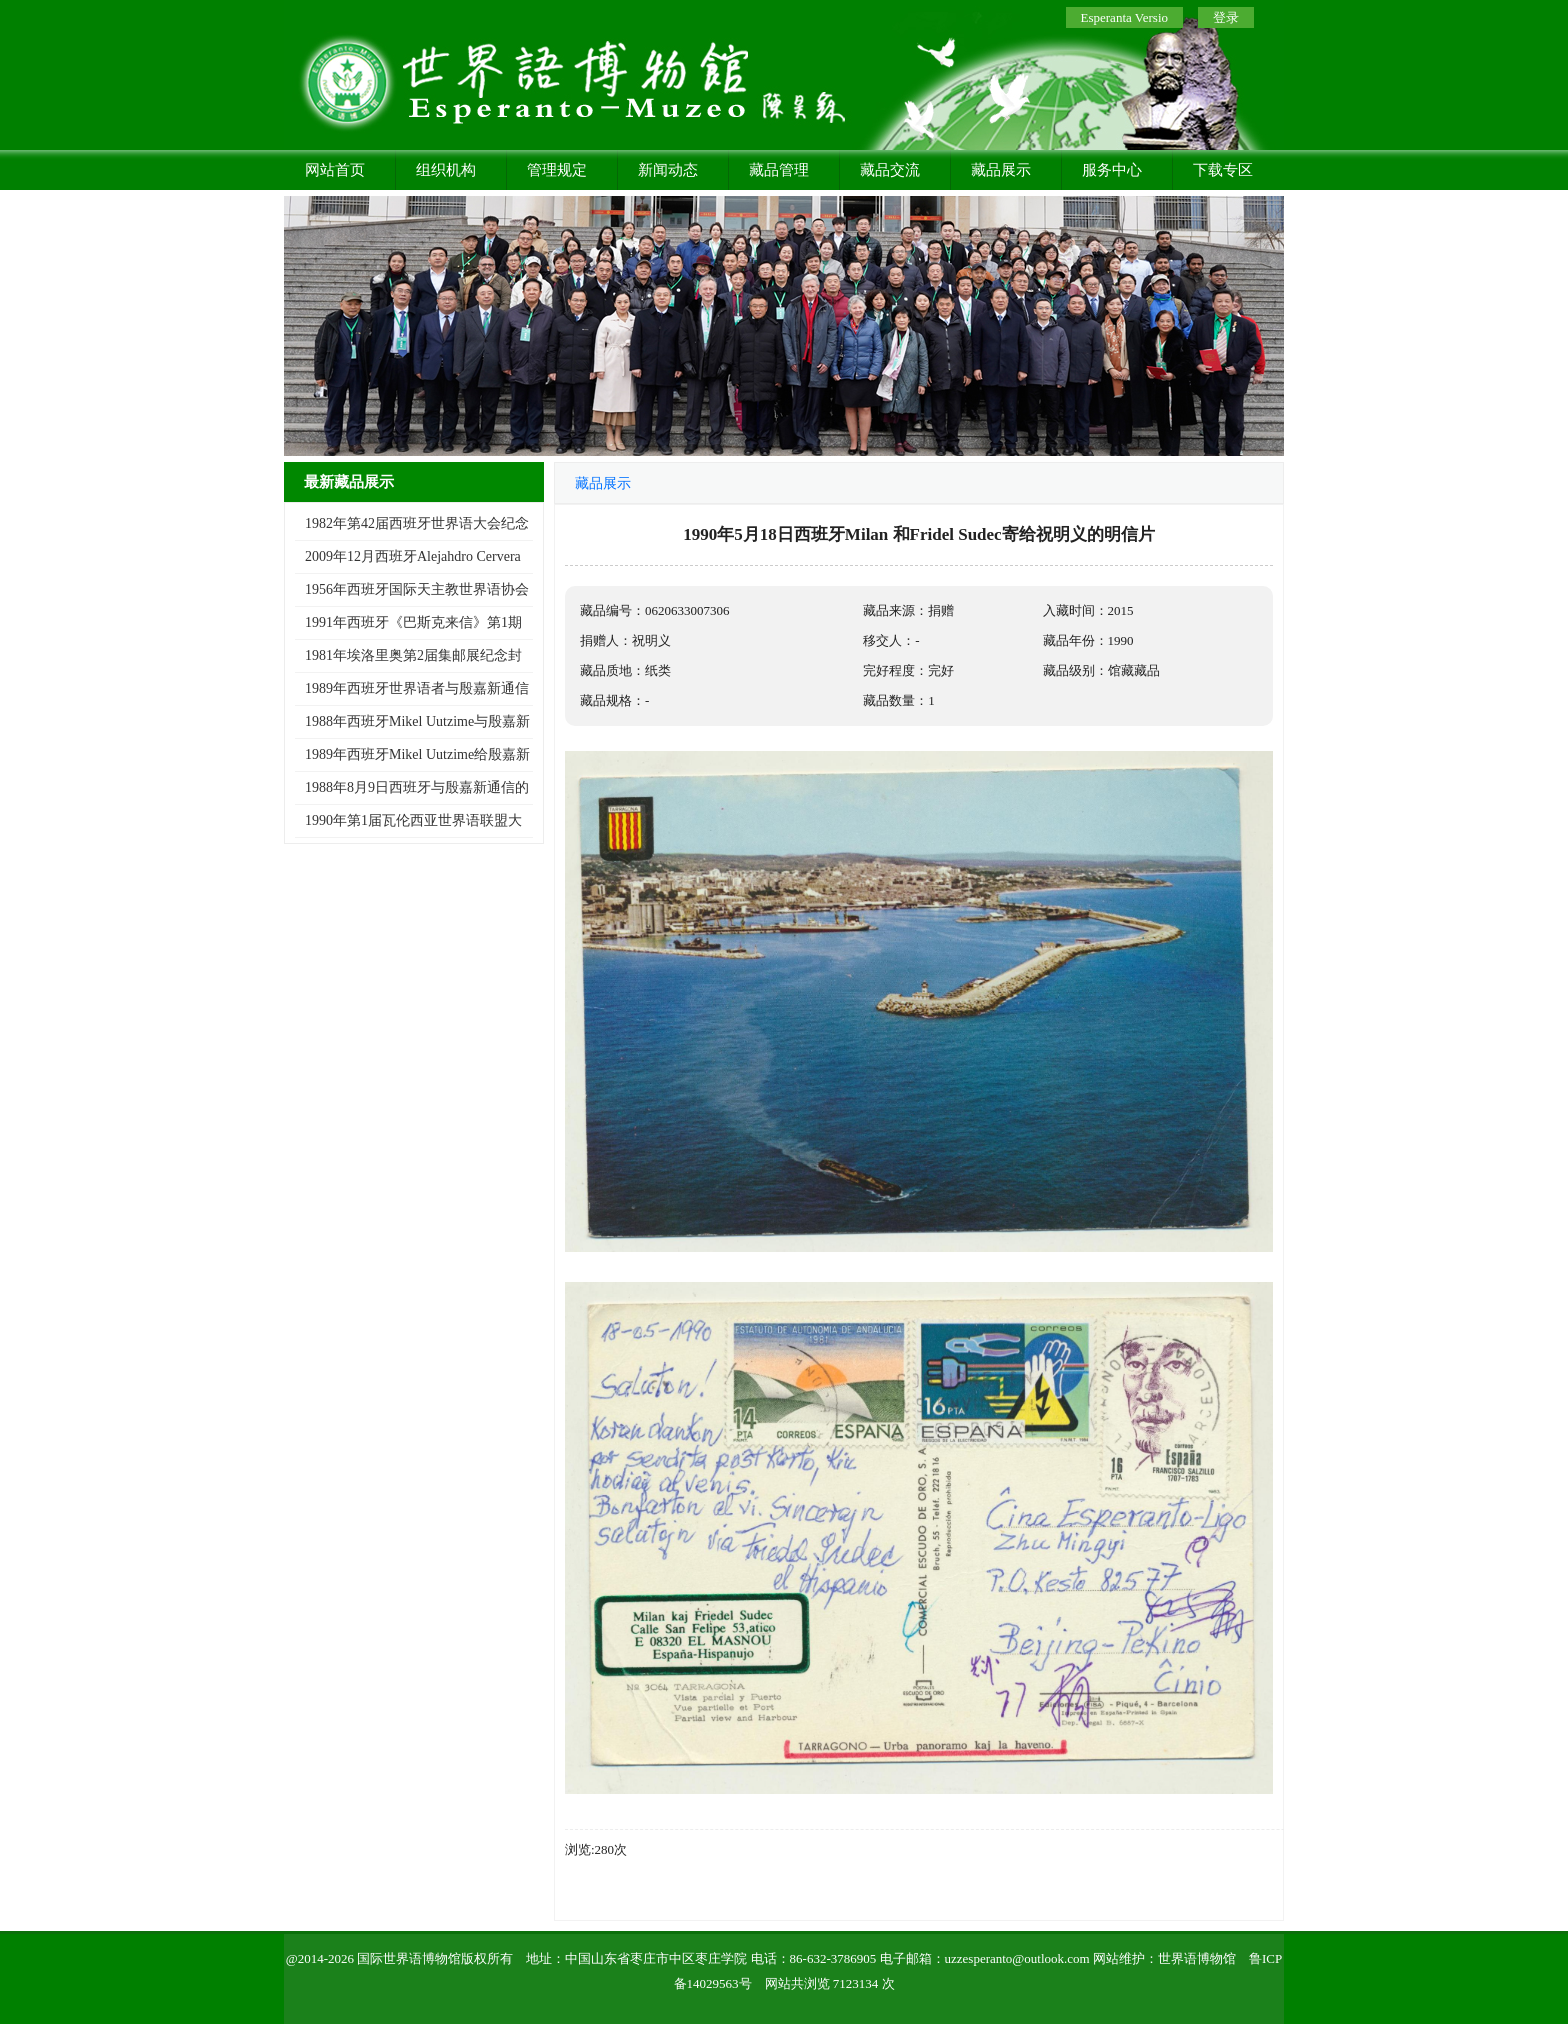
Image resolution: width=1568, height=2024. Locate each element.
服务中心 (1112, 170)
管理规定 (557, 170)
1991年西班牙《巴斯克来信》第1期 (413, 622)
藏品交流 (890, 170)
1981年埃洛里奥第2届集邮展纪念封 (413, 655)
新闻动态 (668, 170)
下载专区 (1223, 170)
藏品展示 (1001, 170)
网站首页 (335, 170)
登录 (1226, 17)
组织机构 (446, 170)
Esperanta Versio (1124, 17)
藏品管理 (779, 170)
